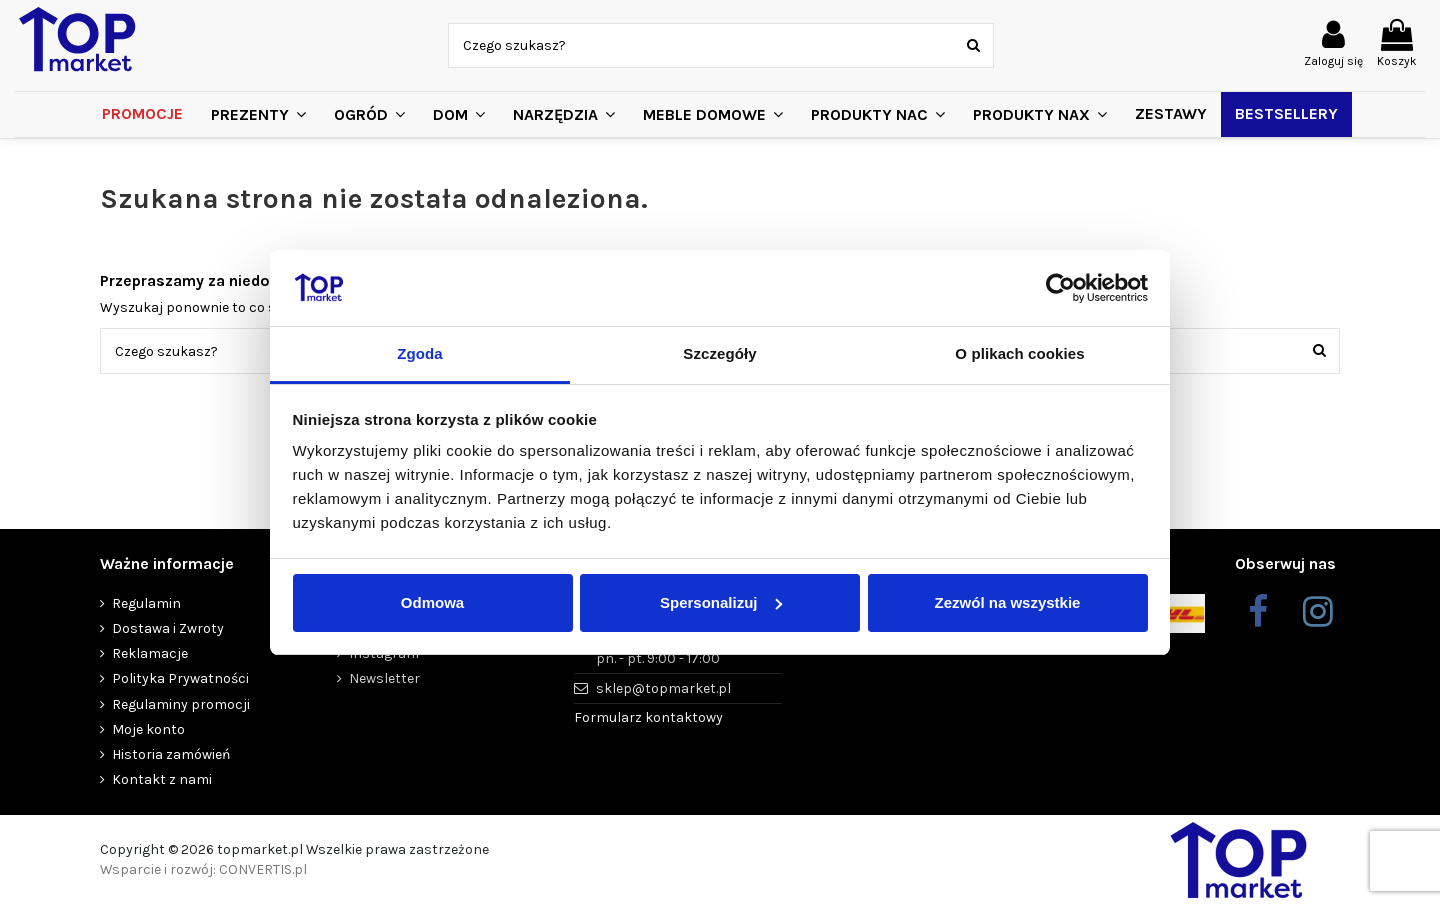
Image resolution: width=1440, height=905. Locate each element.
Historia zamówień (171, 754)
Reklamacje (150, 653)
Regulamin (146, 603)
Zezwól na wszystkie (1008, 602)
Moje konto (148, 729)
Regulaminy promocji (181, 704)
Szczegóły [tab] (719, 353)
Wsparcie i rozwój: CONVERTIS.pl (203, 869)
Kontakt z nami (162, 779)
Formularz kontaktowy (648, 717)
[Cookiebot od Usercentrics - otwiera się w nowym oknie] (1060, 288)
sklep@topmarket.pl (663, 688)
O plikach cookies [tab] (1019, 353)
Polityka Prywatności (180, 678)
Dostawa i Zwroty (168, 628)
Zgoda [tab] (420, 353)
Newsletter (384, 678)
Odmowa (432, 602)
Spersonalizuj (721, 602)
